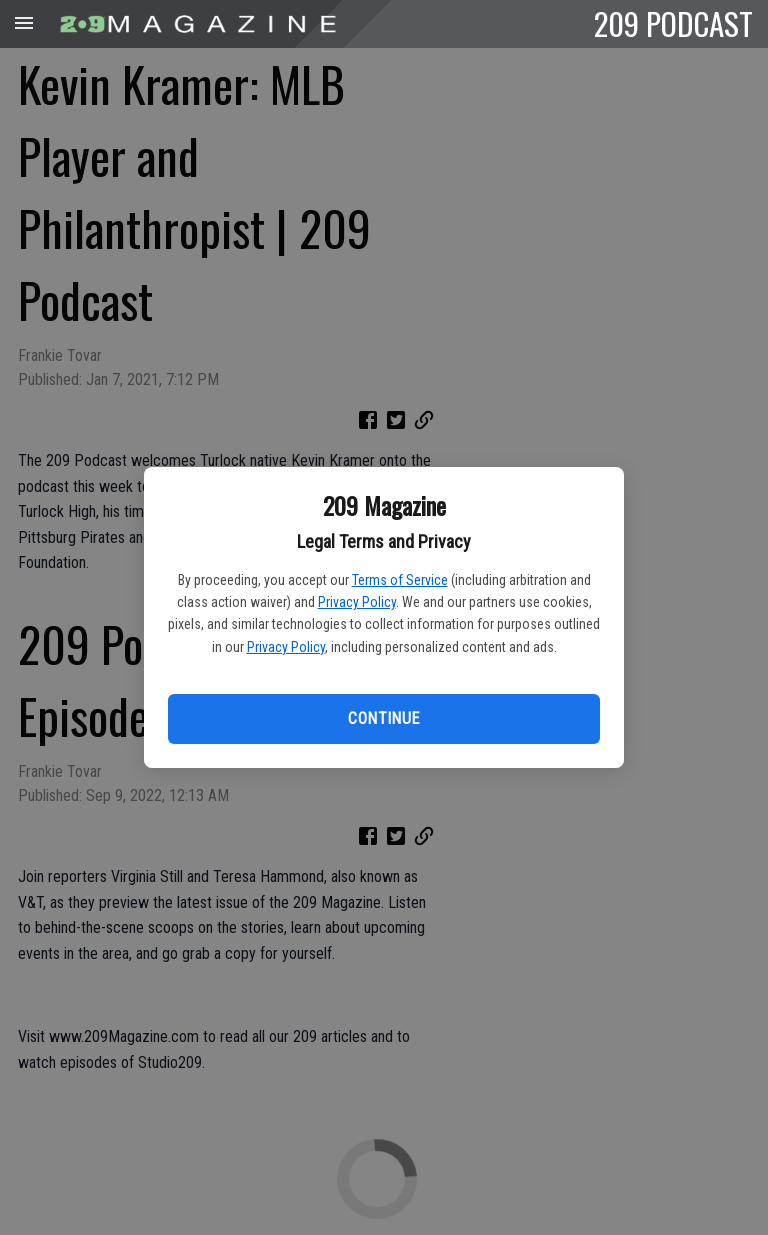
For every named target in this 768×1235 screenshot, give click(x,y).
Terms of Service (400, 580)
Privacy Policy (357, 602)
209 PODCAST (673, 23)
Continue (383, 718)
